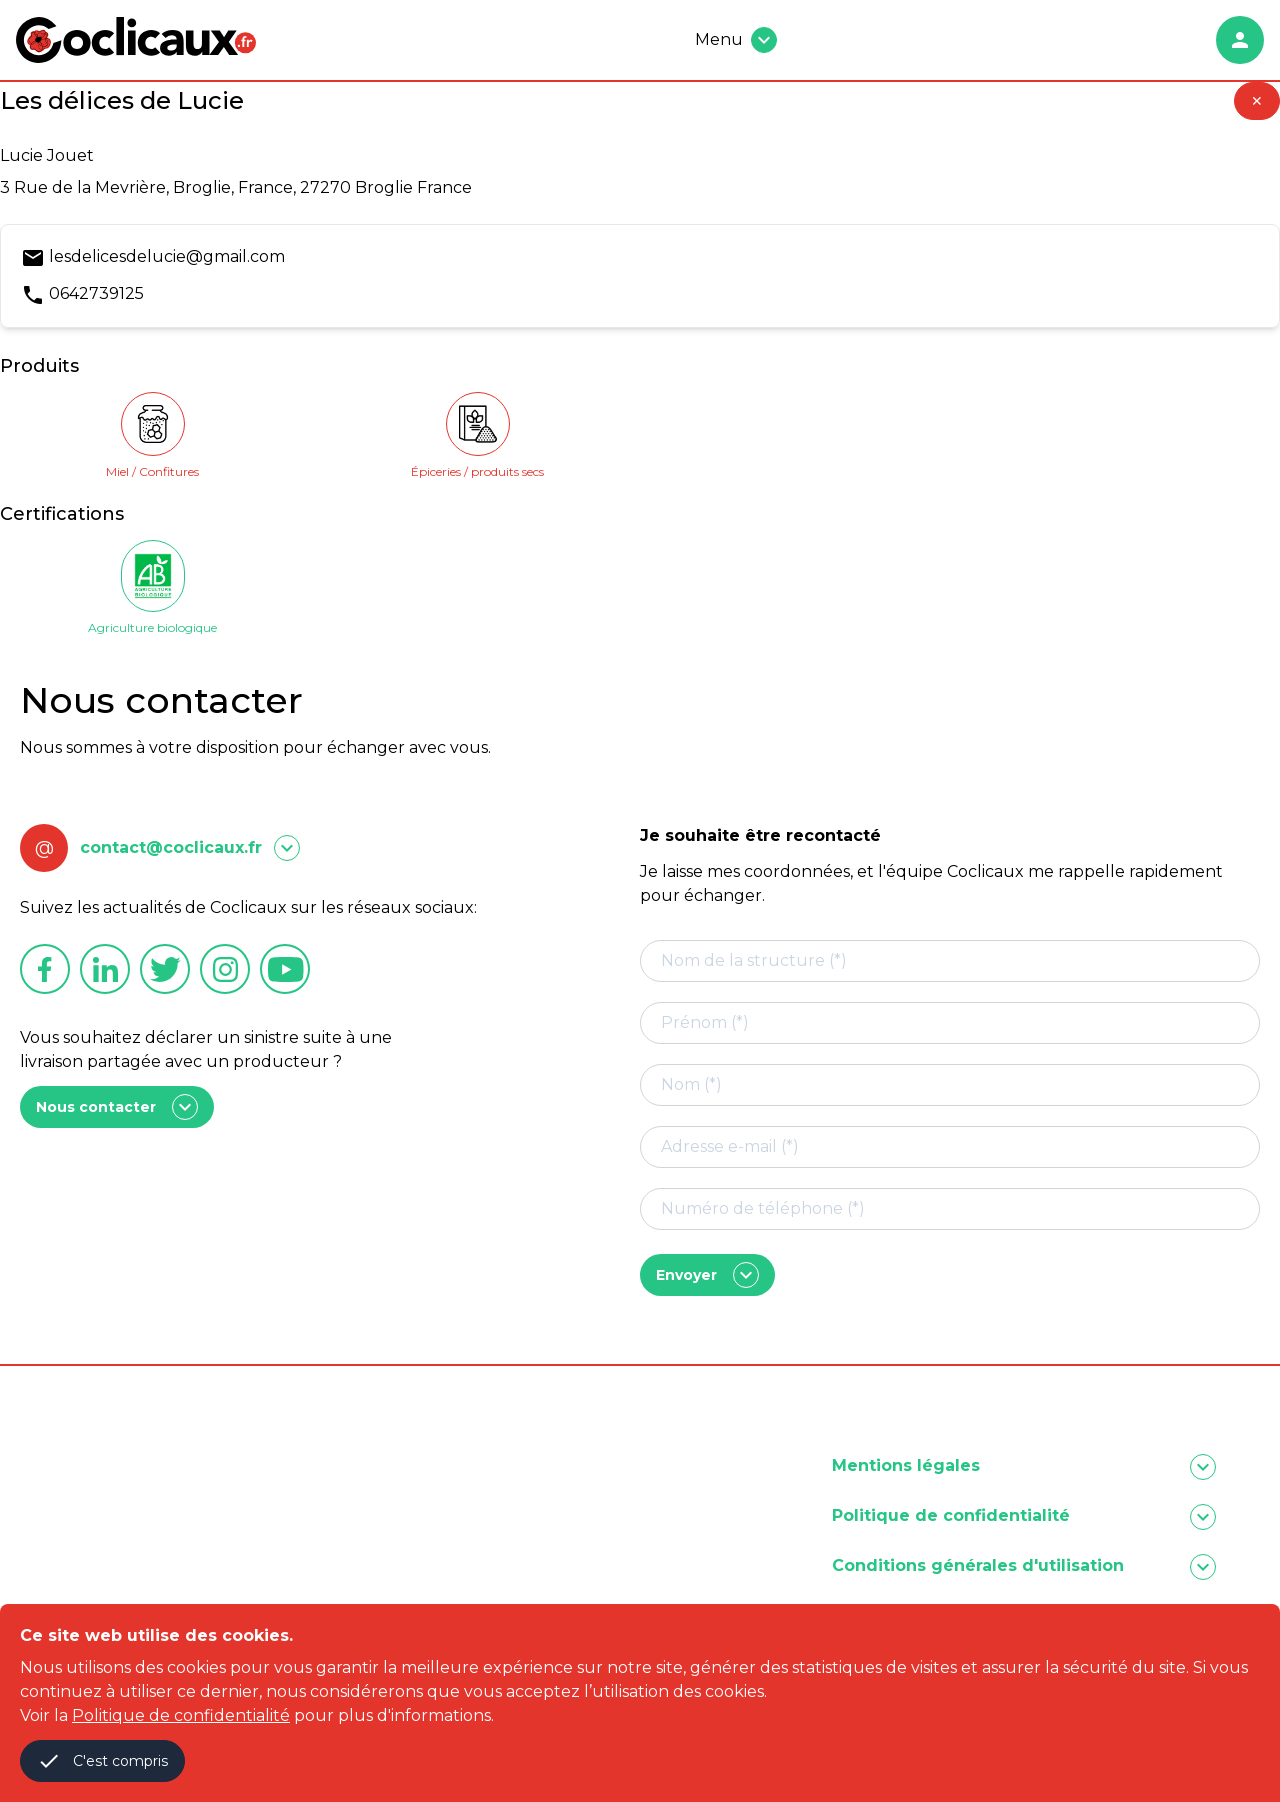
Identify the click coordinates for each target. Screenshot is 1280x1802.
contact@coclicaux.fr (171, 847)
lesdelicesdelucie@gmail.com (167, 256)
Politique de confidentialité (181, 1715)
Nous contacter (117, 1107)
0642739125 (96, 293)
